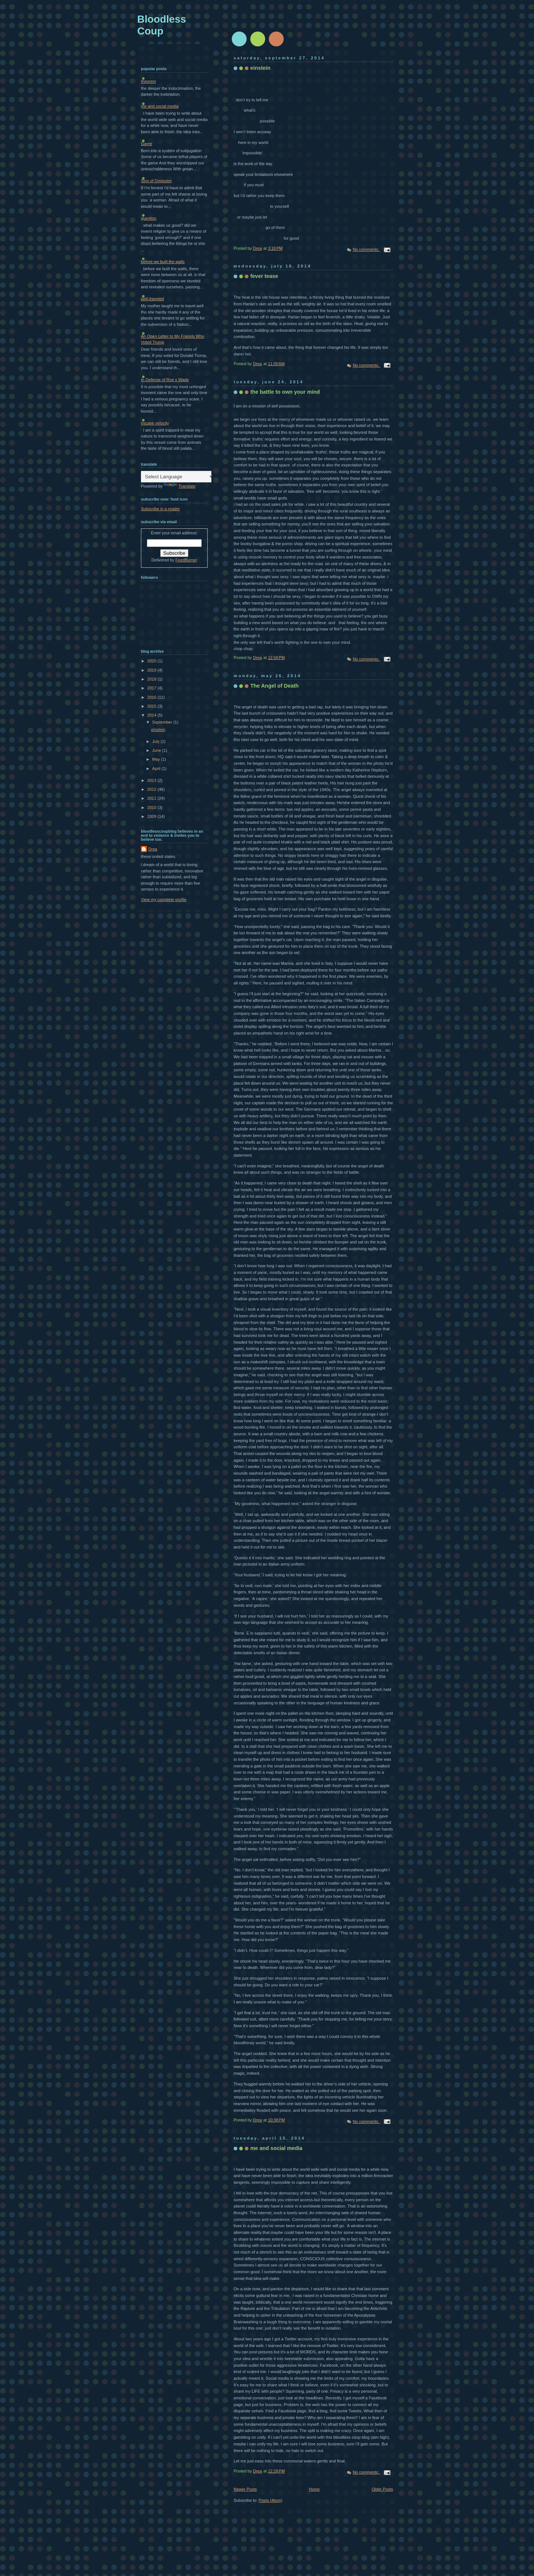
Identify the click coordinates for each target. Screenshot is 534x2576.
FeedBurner (186, 560)
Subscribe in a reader (160, 509)
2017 (152, 688)
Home (314, 2489)
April (156, 768)
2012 (152, 789)
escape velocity (155, 423)
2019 (152, 670)
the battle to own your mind (285, 392)
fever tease (264, 276)
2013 (152, 780)
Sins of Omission (156, 180)
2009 (152, 816)
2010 (152, 807)
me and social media (276, 2148)
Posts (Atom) (271, 2500)
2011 (152, 798)
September (162, 722)
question (148, 218)
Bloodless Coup (161, 25)
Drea (152, 849)
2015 (152, 706)
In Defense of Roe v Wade (165, 379)
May (156, 759)
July (156, 741)
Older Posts (382, 2489)
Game (146, 143)
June (157, 750)
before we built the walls (163, 261)
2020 (152, 661)
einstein (260, 68)
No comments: (366, 249)
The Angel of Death (274, 686)
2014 (152, 715)
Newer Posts (245, 2489)
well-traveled (152, 298)
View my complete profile (164, 899)
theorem (148, 81)
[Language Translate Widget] (178, 476)
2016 (152, 697)
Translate (179, 486)
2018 (152, 679)
